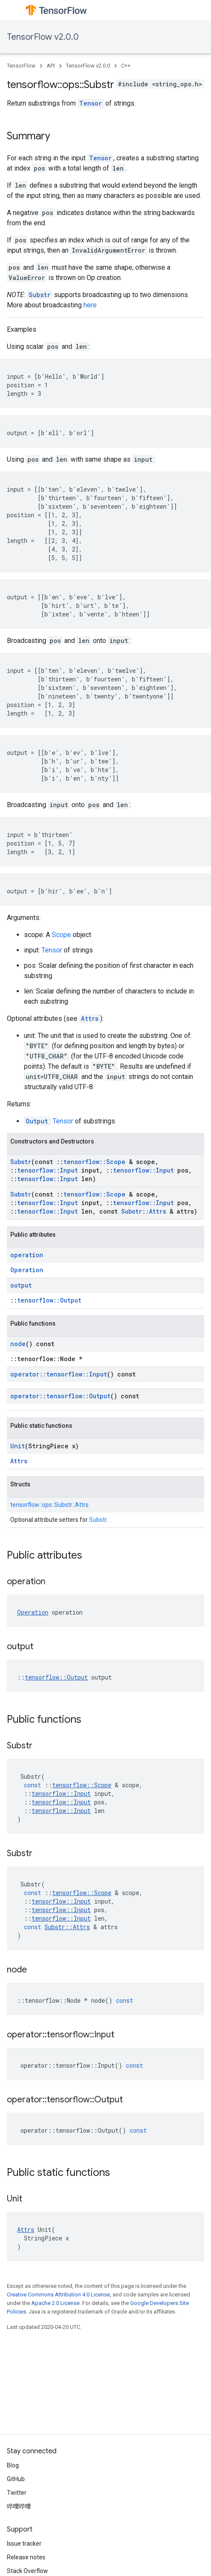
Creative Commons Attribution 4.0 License (58, 2294)
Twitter (17, 2492)
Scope (61, 935)
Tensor (90, 103)
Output (37, 1121)
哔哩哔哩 (19, 2506)
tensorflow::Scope (94, 1162)
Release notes (26, 2557)
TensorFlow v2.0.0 (43, 37)
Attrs (89, 1018)
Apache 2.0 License (55, 2303)
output (21, 1285)
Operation (26, 1270)
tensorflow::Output (49, 1300)
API (51, 65)
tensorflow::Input (47, 1170)
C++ (126, 65)
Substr (40, 295)
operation (26, 1255)
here (90, 305)
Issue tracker (24, 2543)
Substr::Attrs (143, 1211)
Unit (17, 1446)
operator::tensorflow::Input (58, 1374)
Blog (13, 2465)
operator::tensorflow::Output (60, 1396)
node (18, 1344)
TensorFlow (21, 65)
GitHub (16, 2479)
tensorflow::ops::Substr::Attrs (49, 1504)
